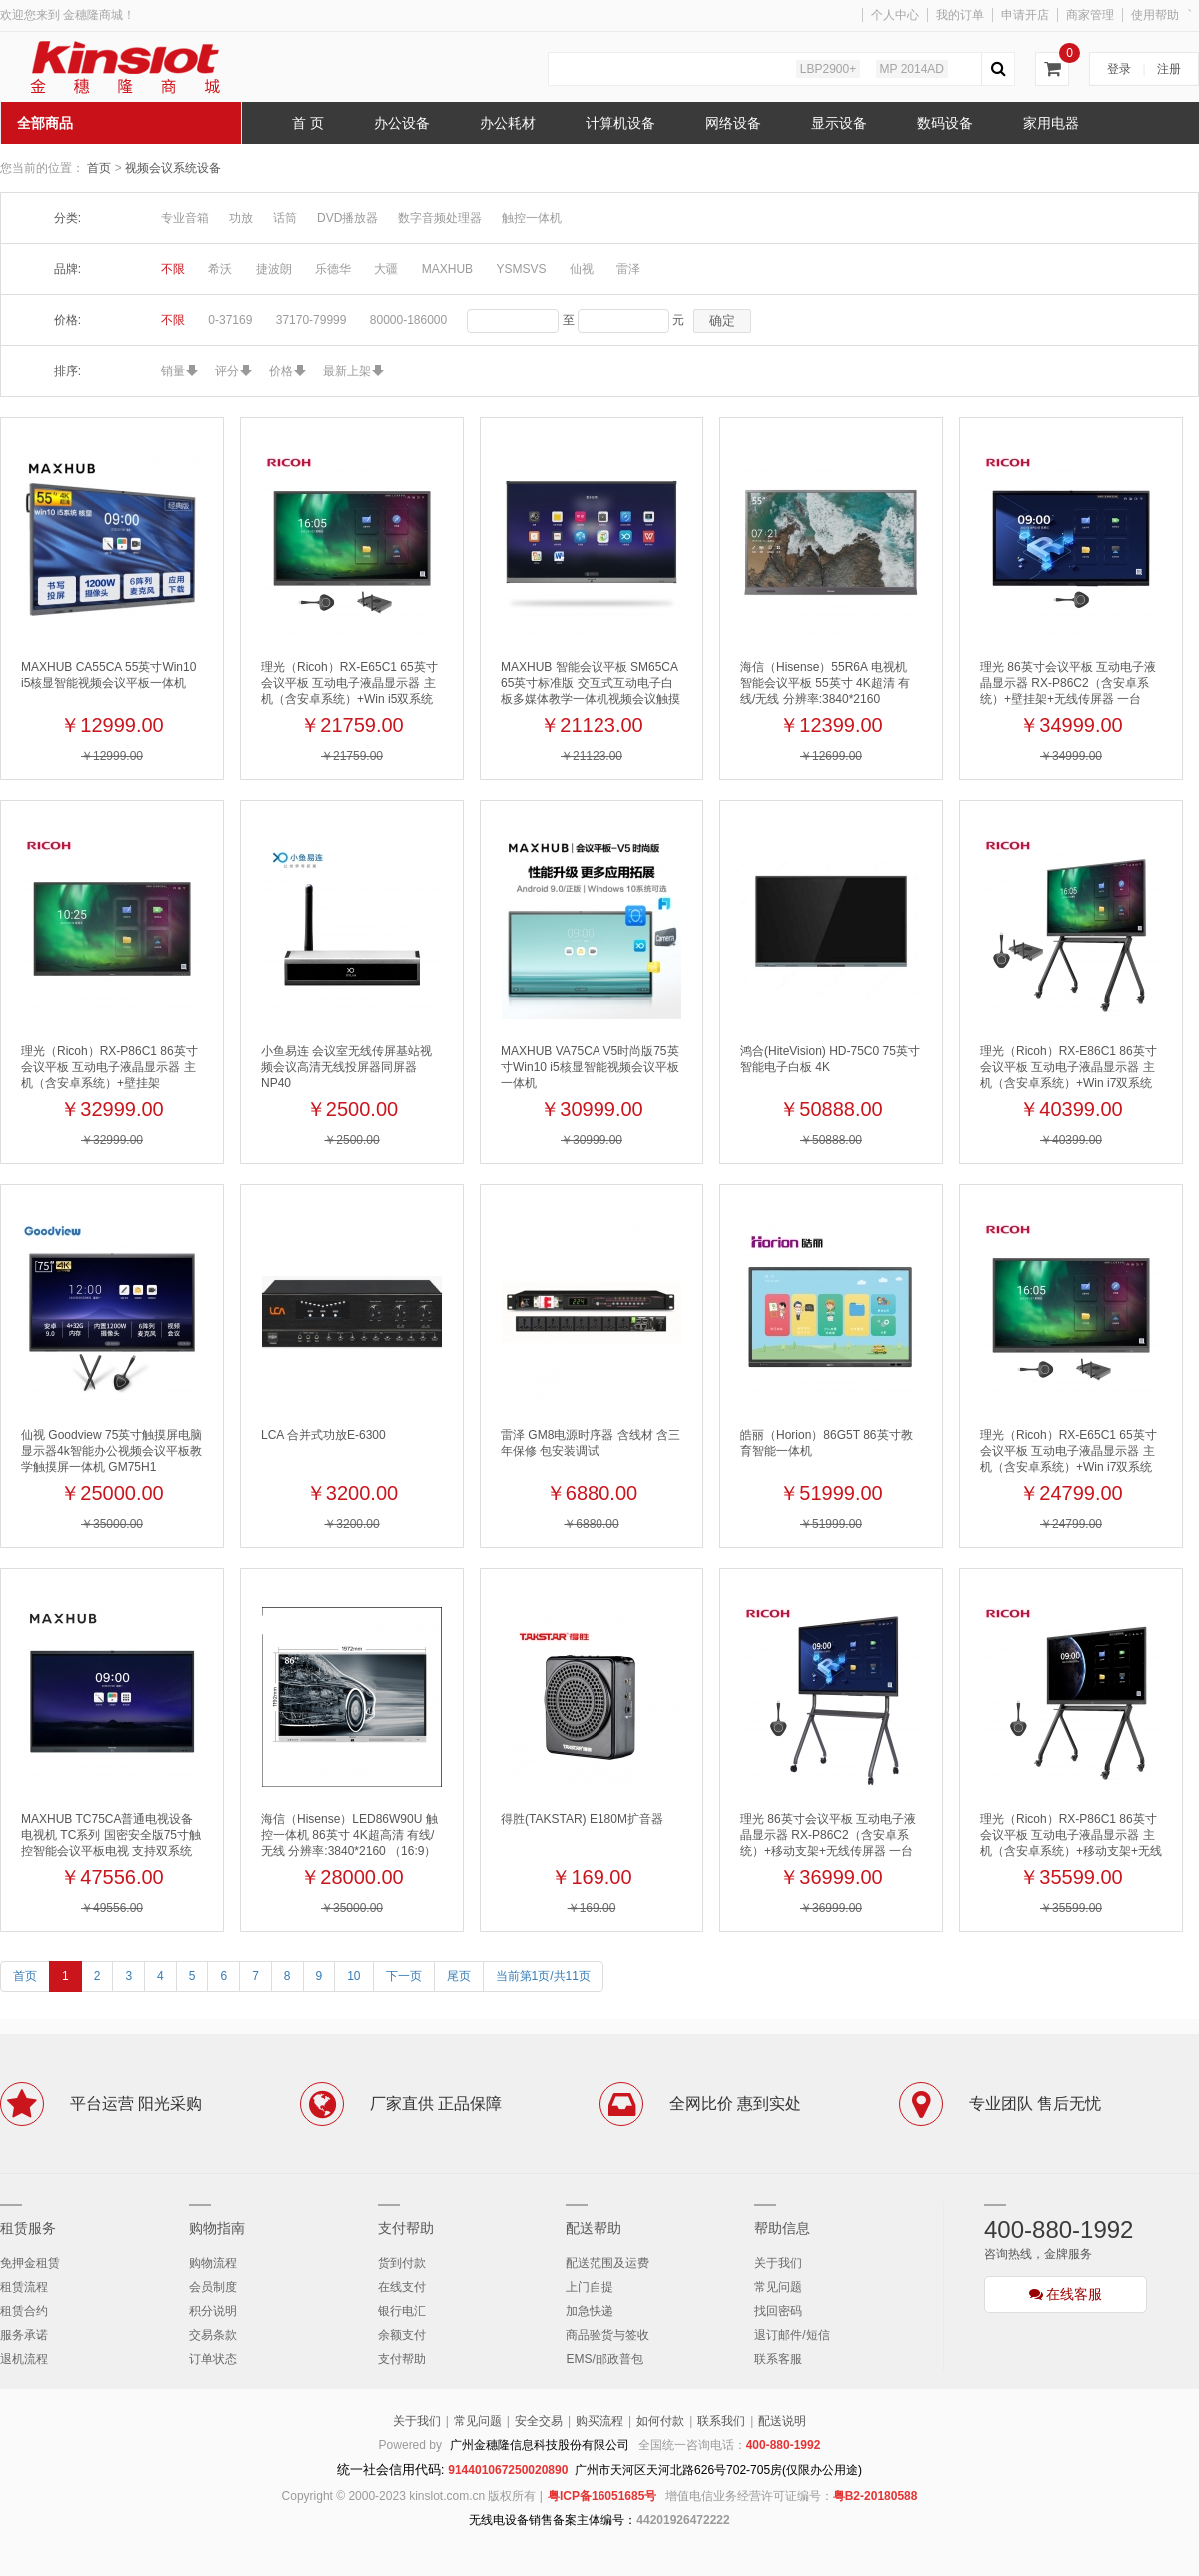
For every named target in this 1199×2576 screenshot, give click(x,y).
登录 (1119, 69)
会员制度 (213, 2287)
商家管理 (1090, 15)
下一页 (404, 1976)
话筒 (285, 218)
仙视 (582, 269)
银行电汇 (402, 2311)
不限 (173, 269)
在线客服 (1066, 2294)
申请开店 (1025, 15)
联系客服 (778, 2359)
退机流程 (24, 2359)
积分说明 (213, 2311)
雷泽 (628, 269)
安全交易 (539, 2421)
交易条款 (213, 2335)
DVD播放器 (347, 218)
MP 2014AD (912, 69)
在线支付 (402, 2287)
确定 (722, 320)
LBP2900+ (828, 69)
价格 (281, 371)
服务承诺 (24, 2335)
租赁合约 (24, 2311)
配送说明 (782, 2421)
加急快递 (589, 2311)
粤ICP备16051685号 (602, 2496)
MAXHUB (447, 269)
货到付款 (402, 2263)
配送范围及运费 (607, 2263)
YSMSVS (521, 269)
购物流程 (213, 2263)
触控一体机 (532, 218)
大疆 (386, 269)
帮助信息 (782, 2228)
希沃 (220, 269)
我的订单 (960, 15)
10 (353, 1976)
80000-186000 (408, 320)
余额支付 (402, 2335)
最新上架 (347, 371)
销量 (173, 371)
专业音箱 (185, 218)
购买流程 (599, 2421)
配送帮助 (593, 2228)
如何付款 (660, 2421)
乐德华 (333, 269)
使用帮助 (1155, 15)
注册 (1169, 69)
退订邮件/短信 (791, 2335)
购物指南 (217, 2228)
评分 (227, 371)
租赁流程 (24, 2287)
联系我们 (721, 2421)
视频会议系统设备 (173, 168)
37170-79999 (311, 320)
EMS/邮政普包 (604, 2359)
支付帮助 (406, 2228)
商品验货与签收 (607, 2335)
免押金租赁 (30, 2263)
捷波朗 (274, 269)
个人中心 (895, 15)
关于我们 (778, 2263)
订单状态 (213, 2359)
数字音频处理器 (440, 218)
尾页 (459, 1976)
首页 (99, 168)
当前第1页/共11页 (543, 1976)
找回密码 (778, 2311)
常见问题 (778, 2287)
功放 (241, 218)
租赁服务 (28, 2228)
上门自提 (589, 2287)
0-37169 (230, 320)
